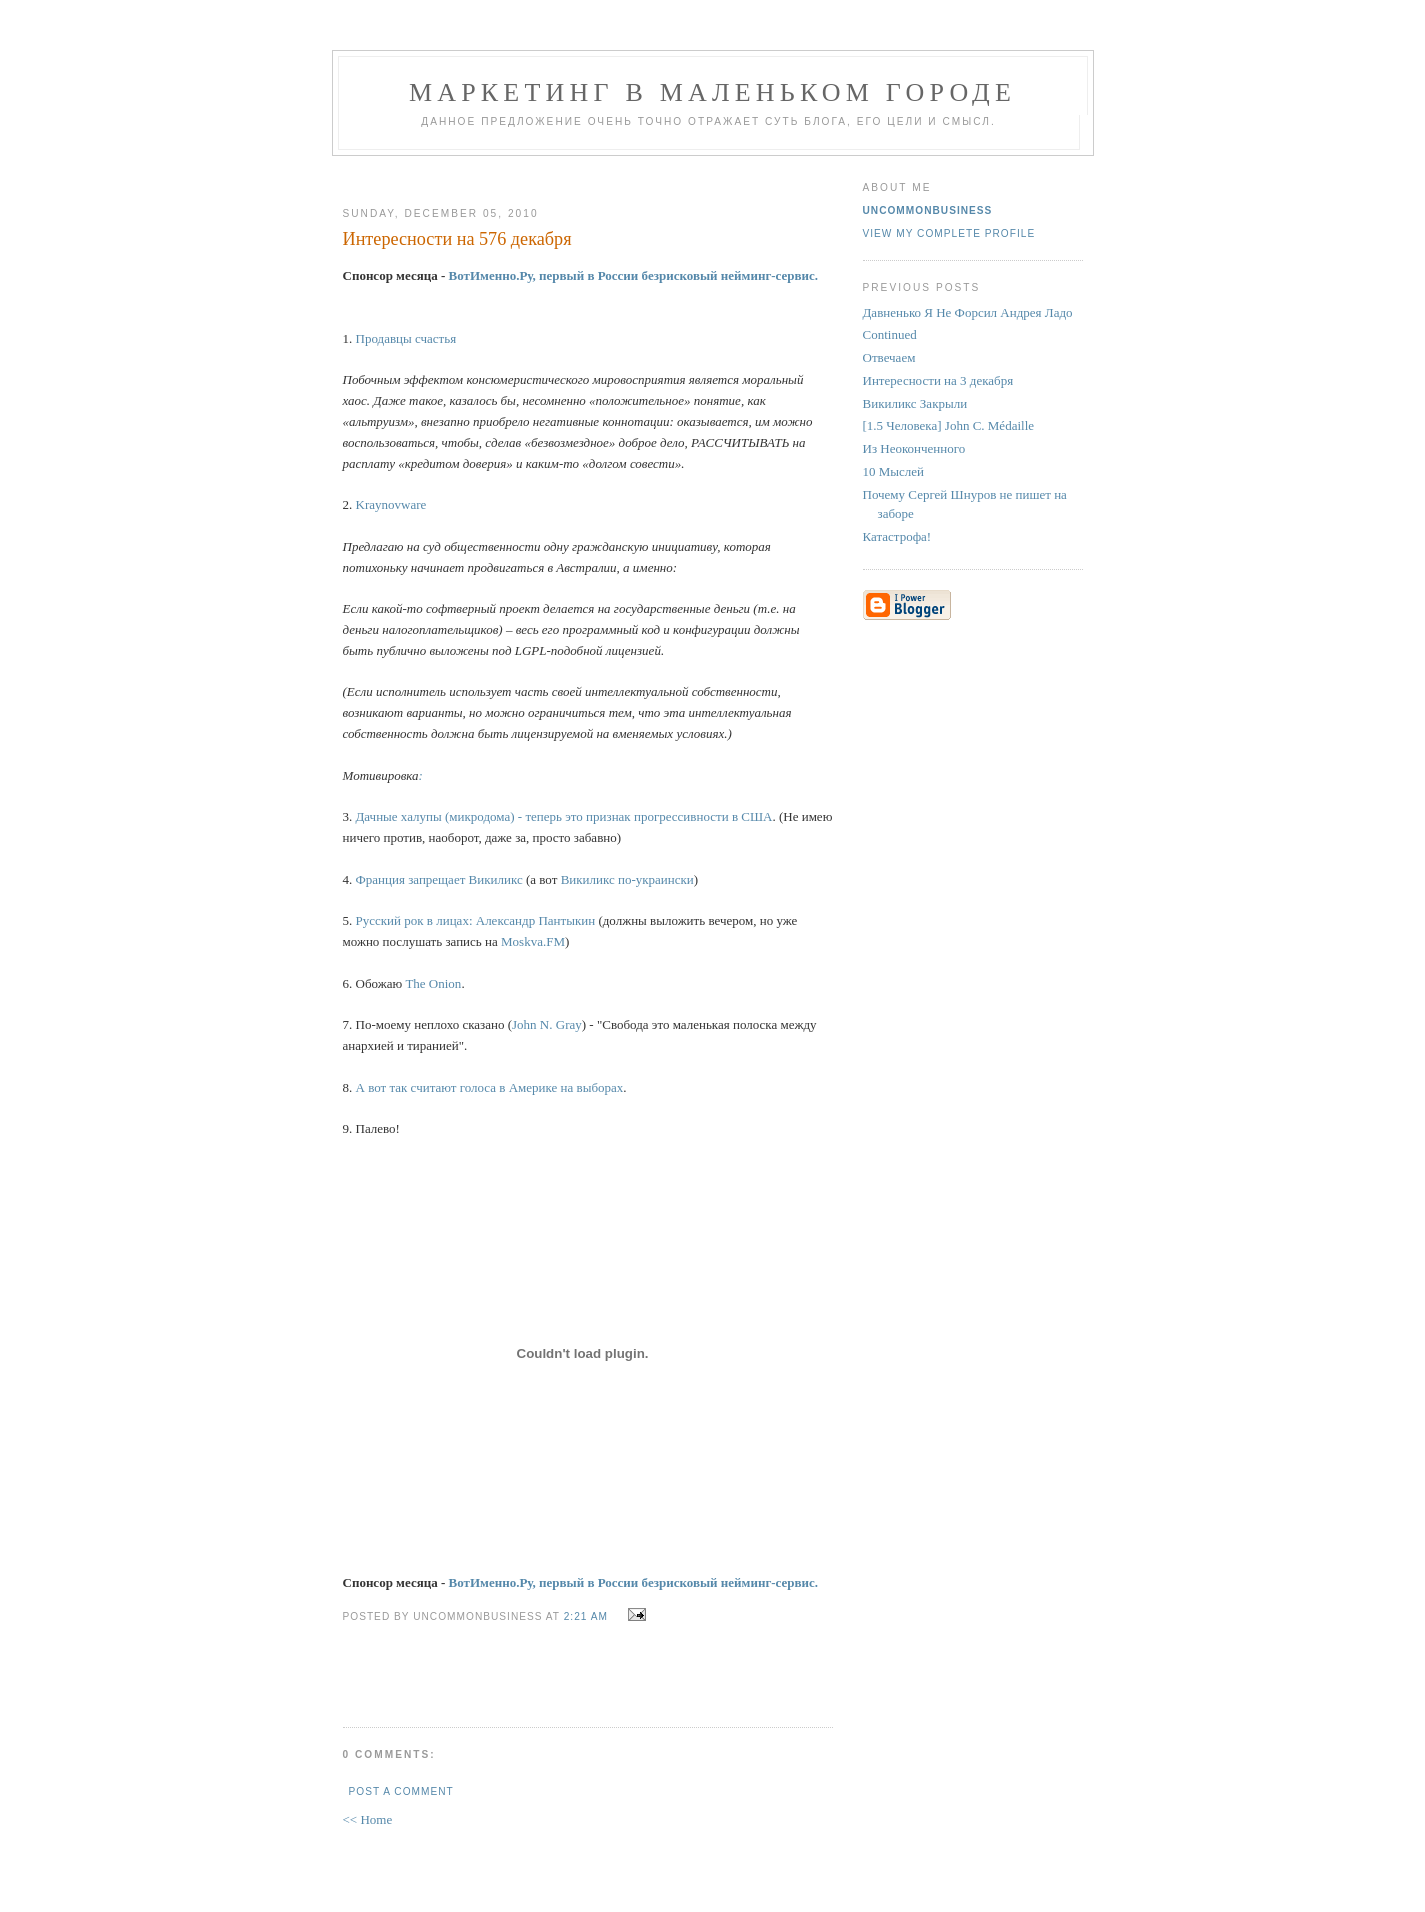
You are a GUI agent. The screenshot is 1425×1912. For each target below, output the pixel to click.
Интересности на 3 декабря (938, 380)
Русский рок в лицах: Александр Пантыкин (476, 920)
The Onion (433, 983)
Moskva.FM (533, 941)
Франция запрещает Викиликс (439, 879)
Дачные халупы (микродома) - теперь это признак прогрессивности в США (564, 816)
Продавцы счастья (406, 338)
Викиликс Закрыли (915, 403)
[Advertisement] (580, 173)
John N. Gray (547, 1024)
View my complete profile (949, 233)
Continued (890, 334)
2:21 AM (586, 1616)
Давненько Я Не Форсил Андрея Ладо (968, 312)
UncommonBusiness (928, 210)
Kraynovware (391, 504)
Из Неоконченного (914, 448)
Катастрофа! (897, 536)
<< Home (368, 1819)
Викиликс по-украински (627, 879)
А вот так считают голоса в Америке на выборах (490, 1087)
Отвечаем (889, 357)
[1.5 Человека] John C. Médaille (949, 425)
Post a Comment (401, 1791)
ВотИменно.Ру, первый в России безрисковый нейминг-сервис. (634, 275)
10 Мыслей (894, 471)
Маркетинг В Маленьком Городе (712, 92)
